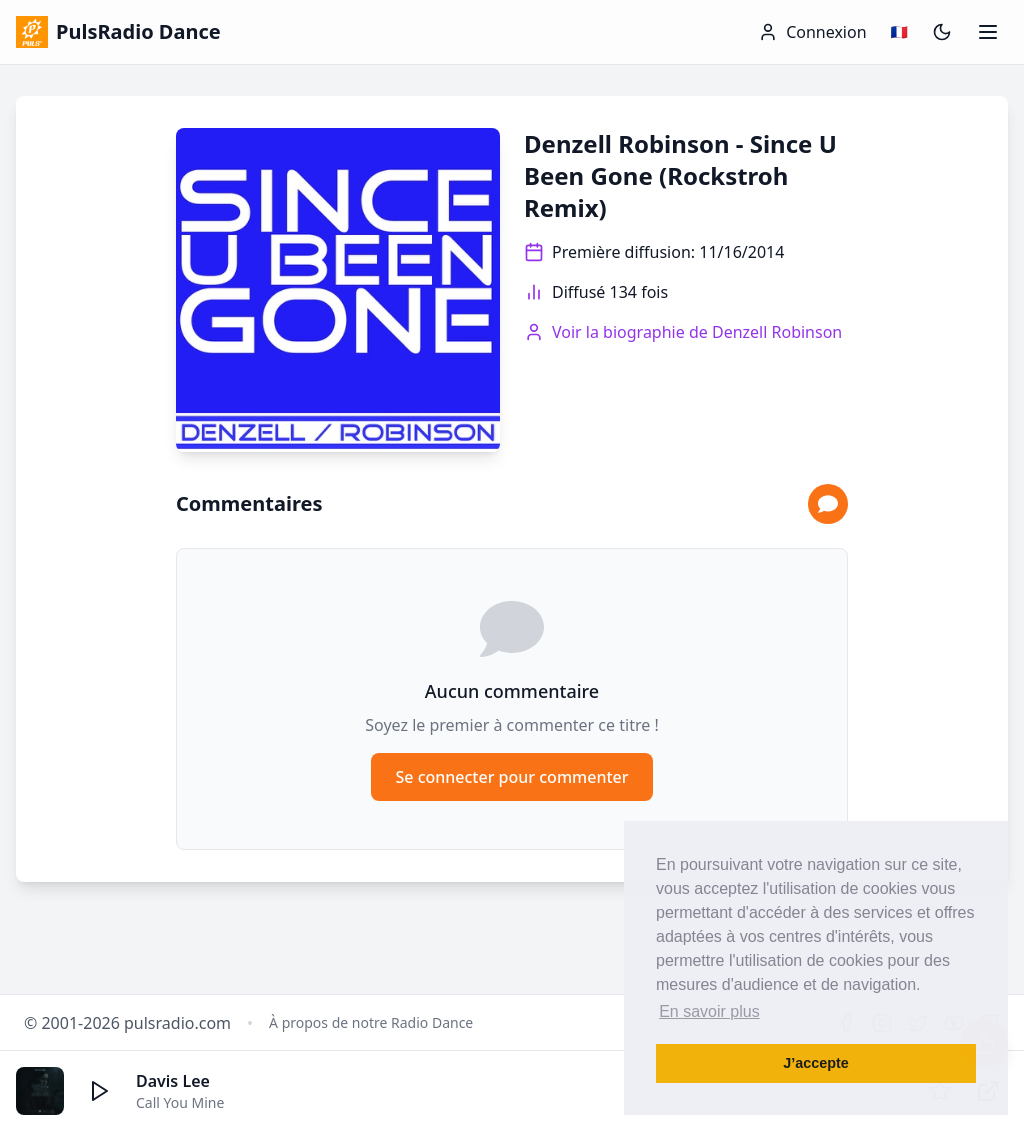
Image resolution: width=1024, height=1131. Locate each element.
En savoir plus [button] (709, 1011)
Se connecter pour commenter (511, 777)
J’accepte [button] (816, 1063)
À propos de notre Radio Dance (371, 1022)
